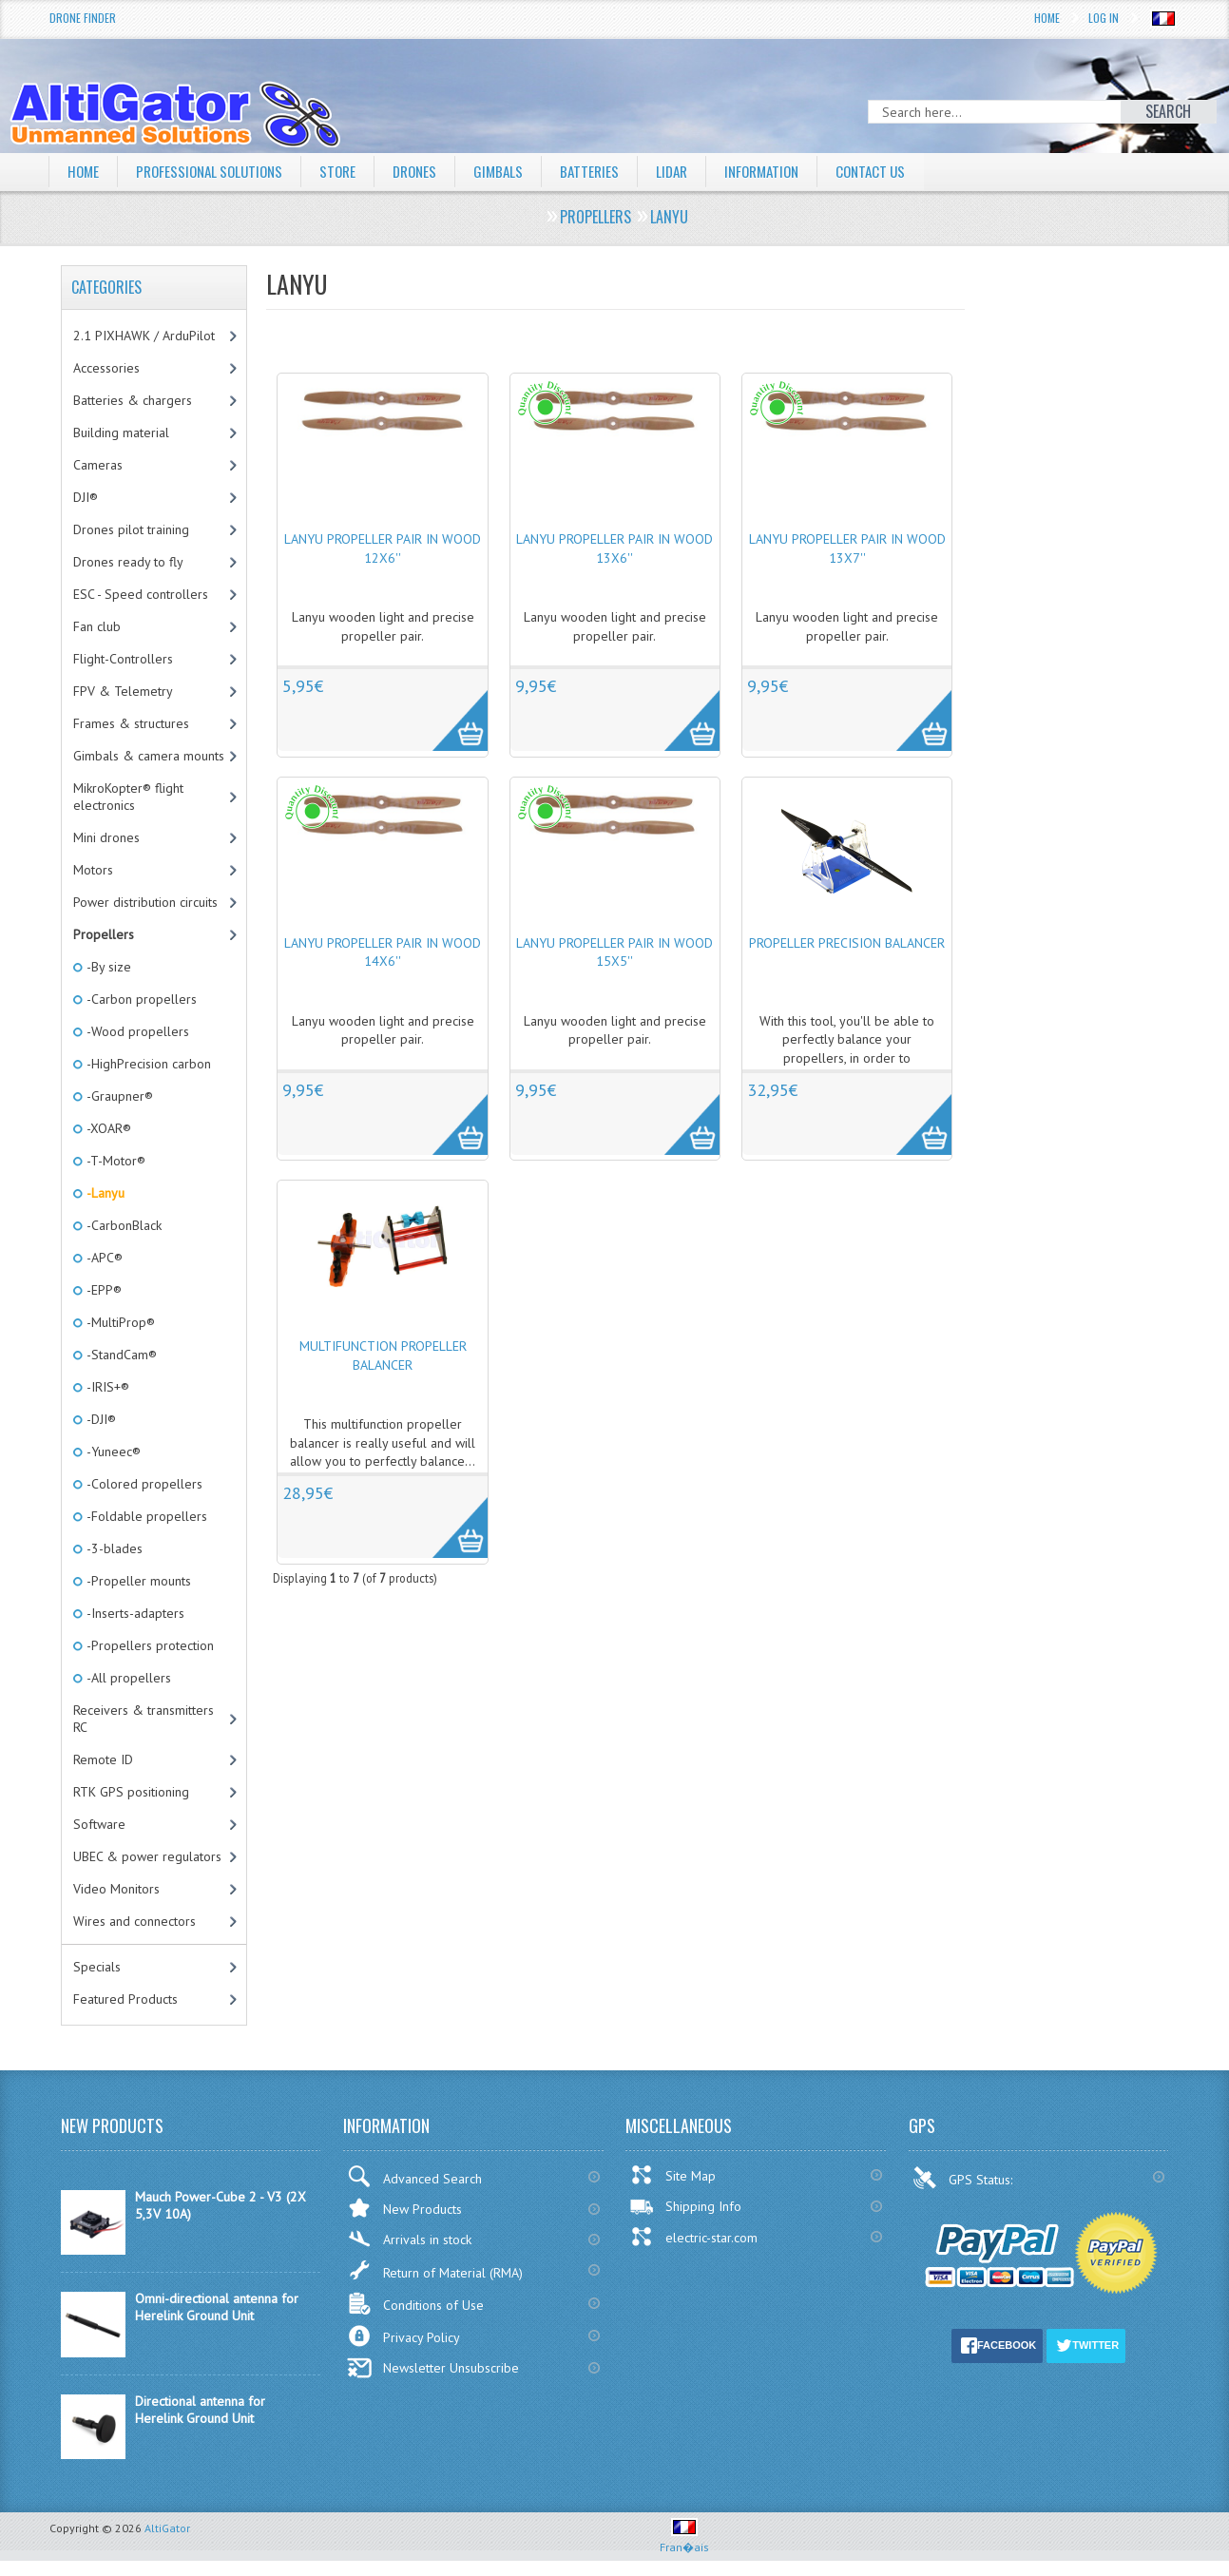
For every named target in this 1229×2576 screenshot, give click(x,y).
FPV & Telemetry (123, 691)
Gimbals (516, 171)
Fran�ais (684, 2539)
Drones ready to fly (128, 561)
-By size (107, 966)
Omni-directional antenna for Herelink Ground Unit (216, 2307)
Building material (121, 432)
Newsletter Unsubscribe (433, 2367)
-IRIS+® (106, 1386)
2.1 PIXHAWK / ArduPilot (144, 335)
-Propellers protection (149, 1645)
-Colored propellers (143, 1483)
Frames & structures (131, 723)
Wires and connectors (134, 1921)
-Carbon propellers (140, 999)
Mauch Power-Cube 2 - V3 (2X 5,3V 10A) (220, 2205)
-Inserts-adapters (134, 1613)
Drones (429, 171)
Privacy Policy (403, 2336)
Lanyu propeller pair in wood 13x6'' (614, 548)
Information (788, 171)
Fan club (97, 626)
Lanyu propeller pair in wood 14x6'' (382, 952)
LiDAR (694, 171)
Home (1047, 18)
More (450, 710)
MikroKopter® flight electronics (128, 796)
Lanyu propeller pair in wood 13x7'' (847, 548)
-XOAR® (107, 1128)
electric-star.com (693, 2236)
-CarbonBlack (123, 1225)
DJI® (85, 497)
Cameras (98, 464)
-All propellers (127, 1677)
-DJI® (100, 1419)
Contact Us (903, 171)
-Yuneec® (112, 1451)
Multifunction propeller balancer (383, 1355)
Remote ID (103, 1759)
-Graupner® (118, 1096)
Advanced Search (414, 2176)
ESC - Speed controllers (140, 594)
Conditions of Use (415, 2304)
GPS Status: (964, 2177)
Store (350, 171)
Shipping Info (685, 2206)
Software (99, 1824)
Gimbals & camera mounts (148, 755)
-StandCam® (120, 1354)
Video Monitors (116, 1888)
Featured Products (125, 1999)
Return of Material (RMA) (435, 2270)
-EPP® (103, 1289)
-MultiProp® (119, 1322)
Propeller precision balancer (847, 943)
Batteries (609, 171)
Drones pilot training (131, 529)
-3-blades (113, 1548)
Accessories (106, 367)
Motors (93, 869)
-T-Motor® (114, 1160)
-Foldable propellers (145, 1516)
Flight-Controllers (123, 658)
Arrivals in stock (409, 2239)
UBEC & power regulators (147, 1856)
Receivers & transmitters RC (143, 1718)
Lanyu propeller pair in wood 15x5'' (614, 952)
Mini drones (106, 837)
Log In (1103, 18)
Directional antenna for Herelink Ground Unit (200, 2410)
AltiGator (167, 2528)
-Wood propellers (136, 1031)
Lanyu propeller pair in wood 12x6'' (382, 548)
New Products (404, 2208)
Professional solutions (216, 171)
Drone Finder (82, 18)
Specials (97, 1966)
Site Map (672, 2174)
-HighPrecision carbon (147, 1063)
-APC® (103, 1257)
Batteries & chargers (132, 400)
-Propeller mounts (137, 1580)
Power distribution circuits (145, 902)
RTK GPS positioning (131, 1791)
